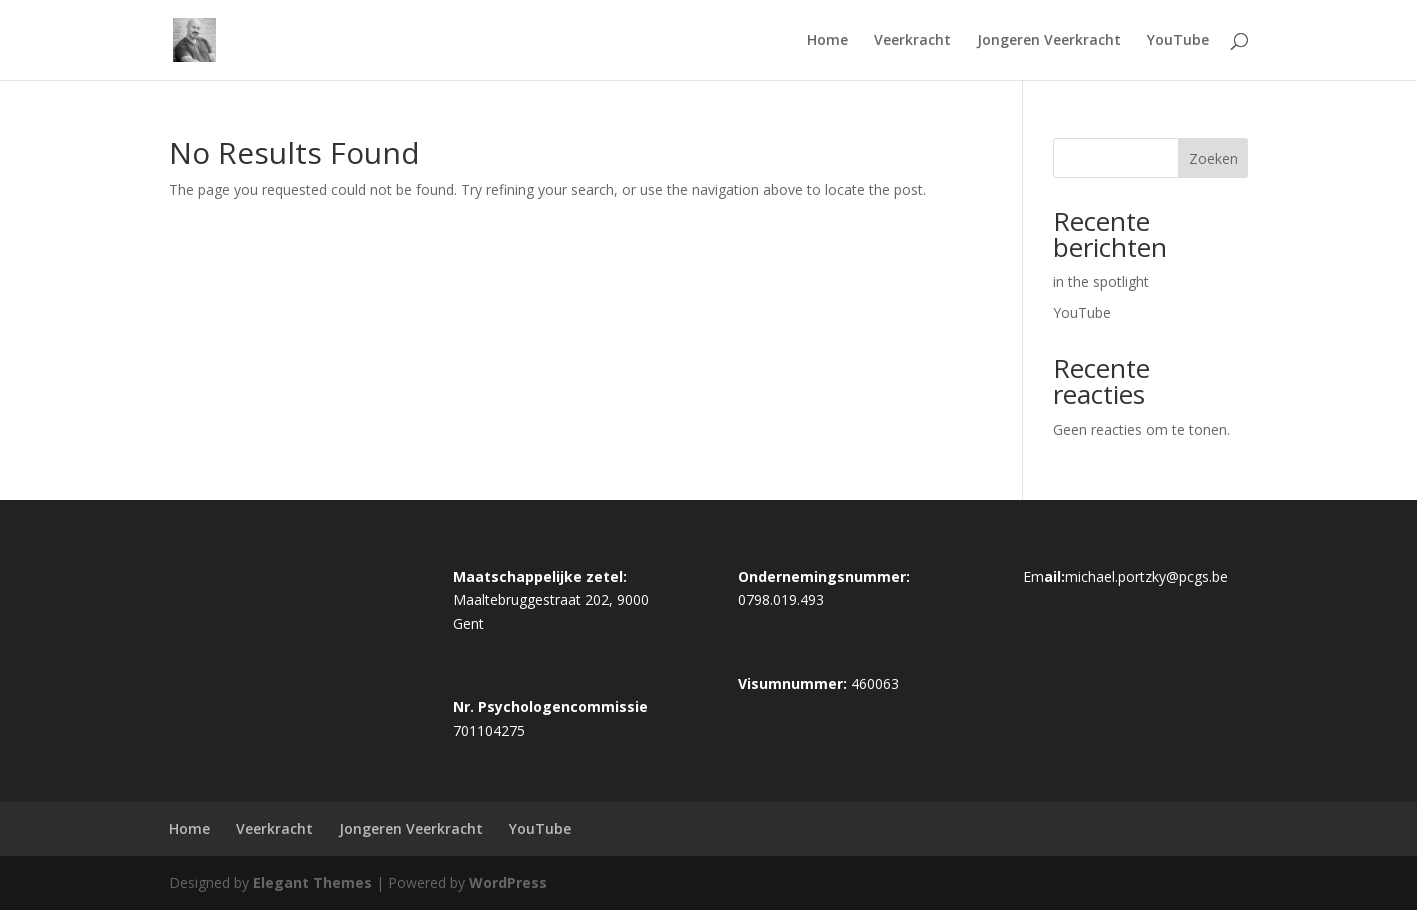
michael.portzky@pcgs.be (1146, 576)
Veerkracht (912, 41)
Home (827, 41)
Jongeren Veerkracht (1049, 41)
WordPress (508, 882)
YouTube (1178, 41)
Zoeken (1213, 158)
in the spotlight (1101, 281)
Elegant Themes (312, 882)
